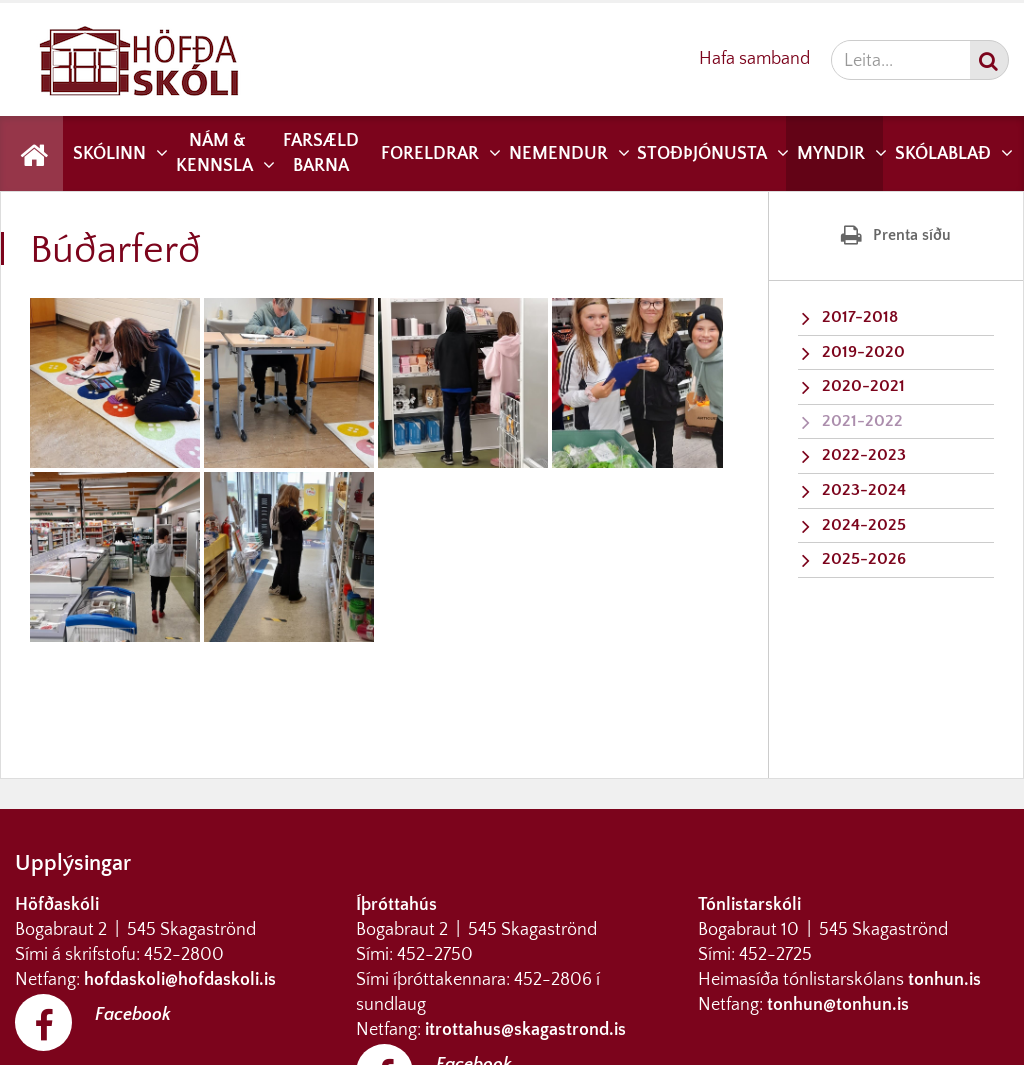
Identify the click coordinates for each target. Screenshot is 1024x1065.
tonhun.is (944, 980)
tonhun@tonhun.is (838, 1005)
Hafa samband (754, 59)
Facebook (133, 1015)
